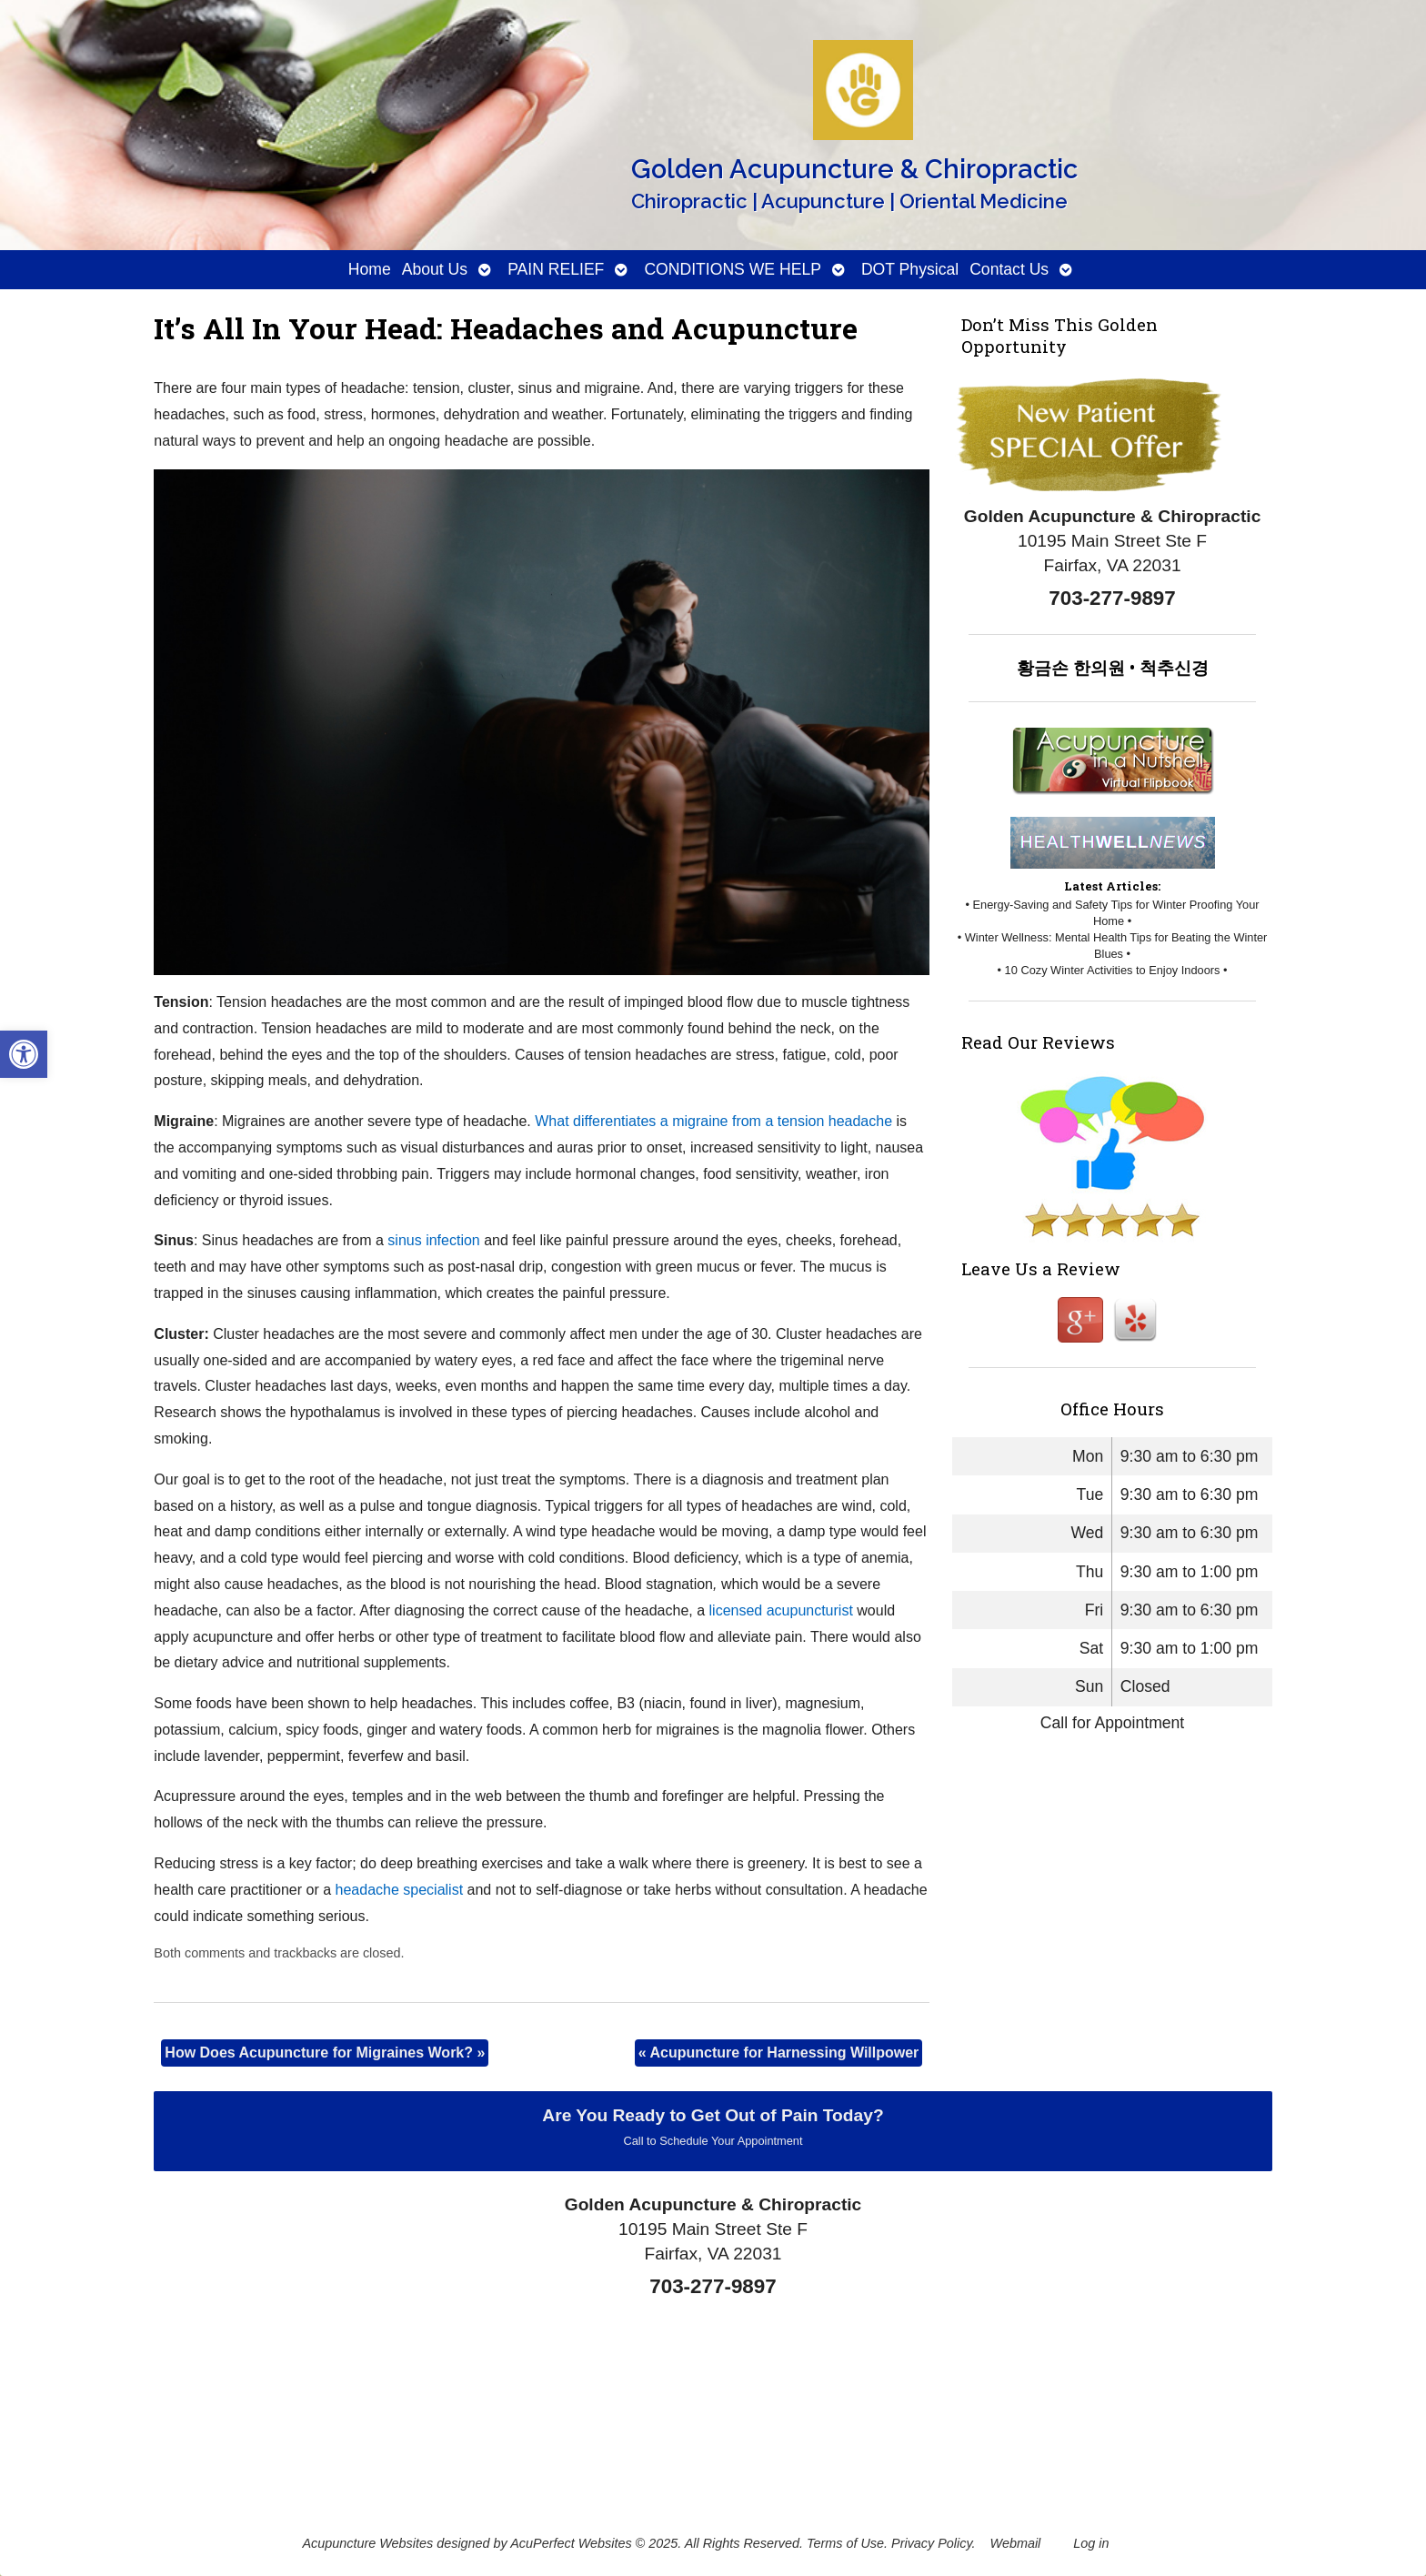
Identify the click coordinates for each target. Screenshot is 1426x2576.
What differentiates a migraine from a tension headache (713, 1121)
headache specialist (400, 1889)
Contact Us (1009, 269)
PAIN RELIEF (555, 269)
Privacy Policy (931, 2543)
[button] (23, 1054)
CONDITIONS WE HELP (732, 269)
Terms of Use (845, 2543)
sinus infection (433, 1240)
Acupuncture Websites (367, 2543)
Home (369, 269)
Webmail (1015, 2543)
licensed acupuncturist (781, 1610)
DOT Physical (910, 269)
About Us (434, 269)
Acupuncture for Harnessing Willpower (778, 2052)
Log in (1091, 2543)
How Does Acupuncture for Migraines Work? (325, 2052)
